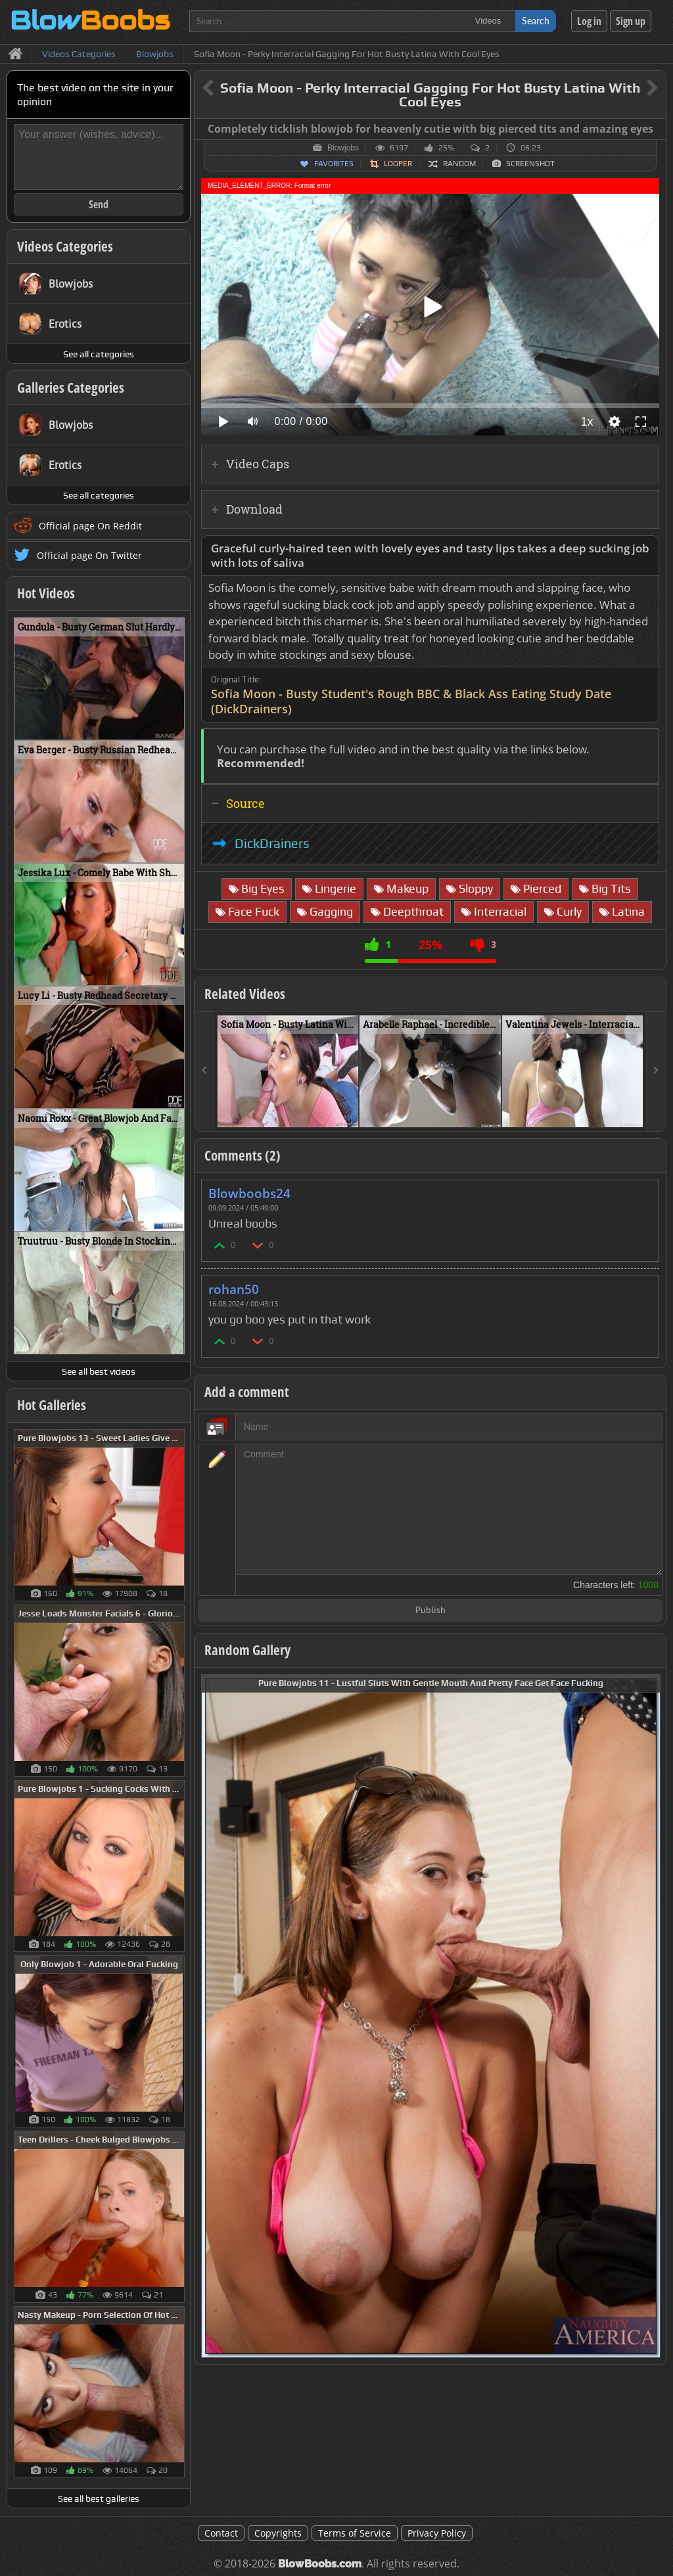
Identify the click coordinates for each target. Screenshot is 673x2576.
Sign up (630, 21)
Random (459, 163)
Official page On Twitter (89, 555)
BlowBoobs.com (319, 2564)
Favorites (334, 163)
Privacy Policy (436, 2533)
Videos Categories (65, 246)
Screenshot (530, 163)
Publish (430, 1610)
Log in (589, 21)
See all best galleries (98, 2498)
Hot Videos (46, 593)
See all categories (98, 354)
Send (98, 204)
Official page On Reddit (90, 526)
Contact (221, 2533)
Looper (398, 163)
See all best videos (98, 1371)
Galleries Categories (70, 387)
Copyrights (278, 2533)
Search (535, 20)
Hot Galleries (51, 1405)
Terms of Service (354, 2533)
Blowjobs (343, 147)
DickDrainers (272, 843)
